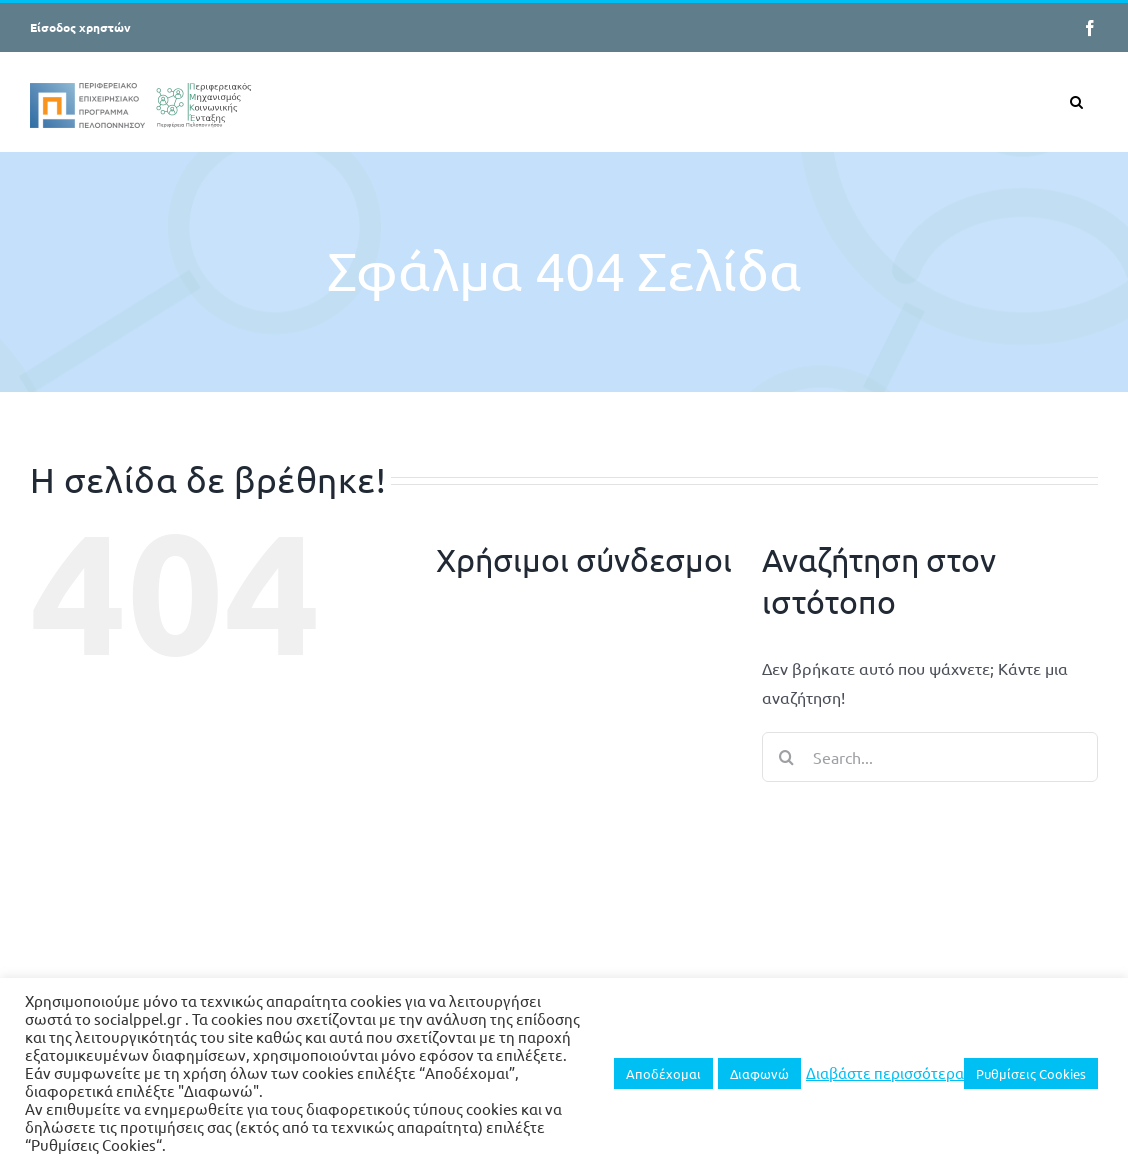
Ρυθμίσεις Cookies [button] (1031, 1073)
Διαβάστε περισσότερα (885, 1073)
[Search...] (930, 757)
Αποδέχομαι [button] (663, 1073)
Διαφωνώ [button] (759, 1073)
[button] (1076, 101)
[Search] (787, 757)
